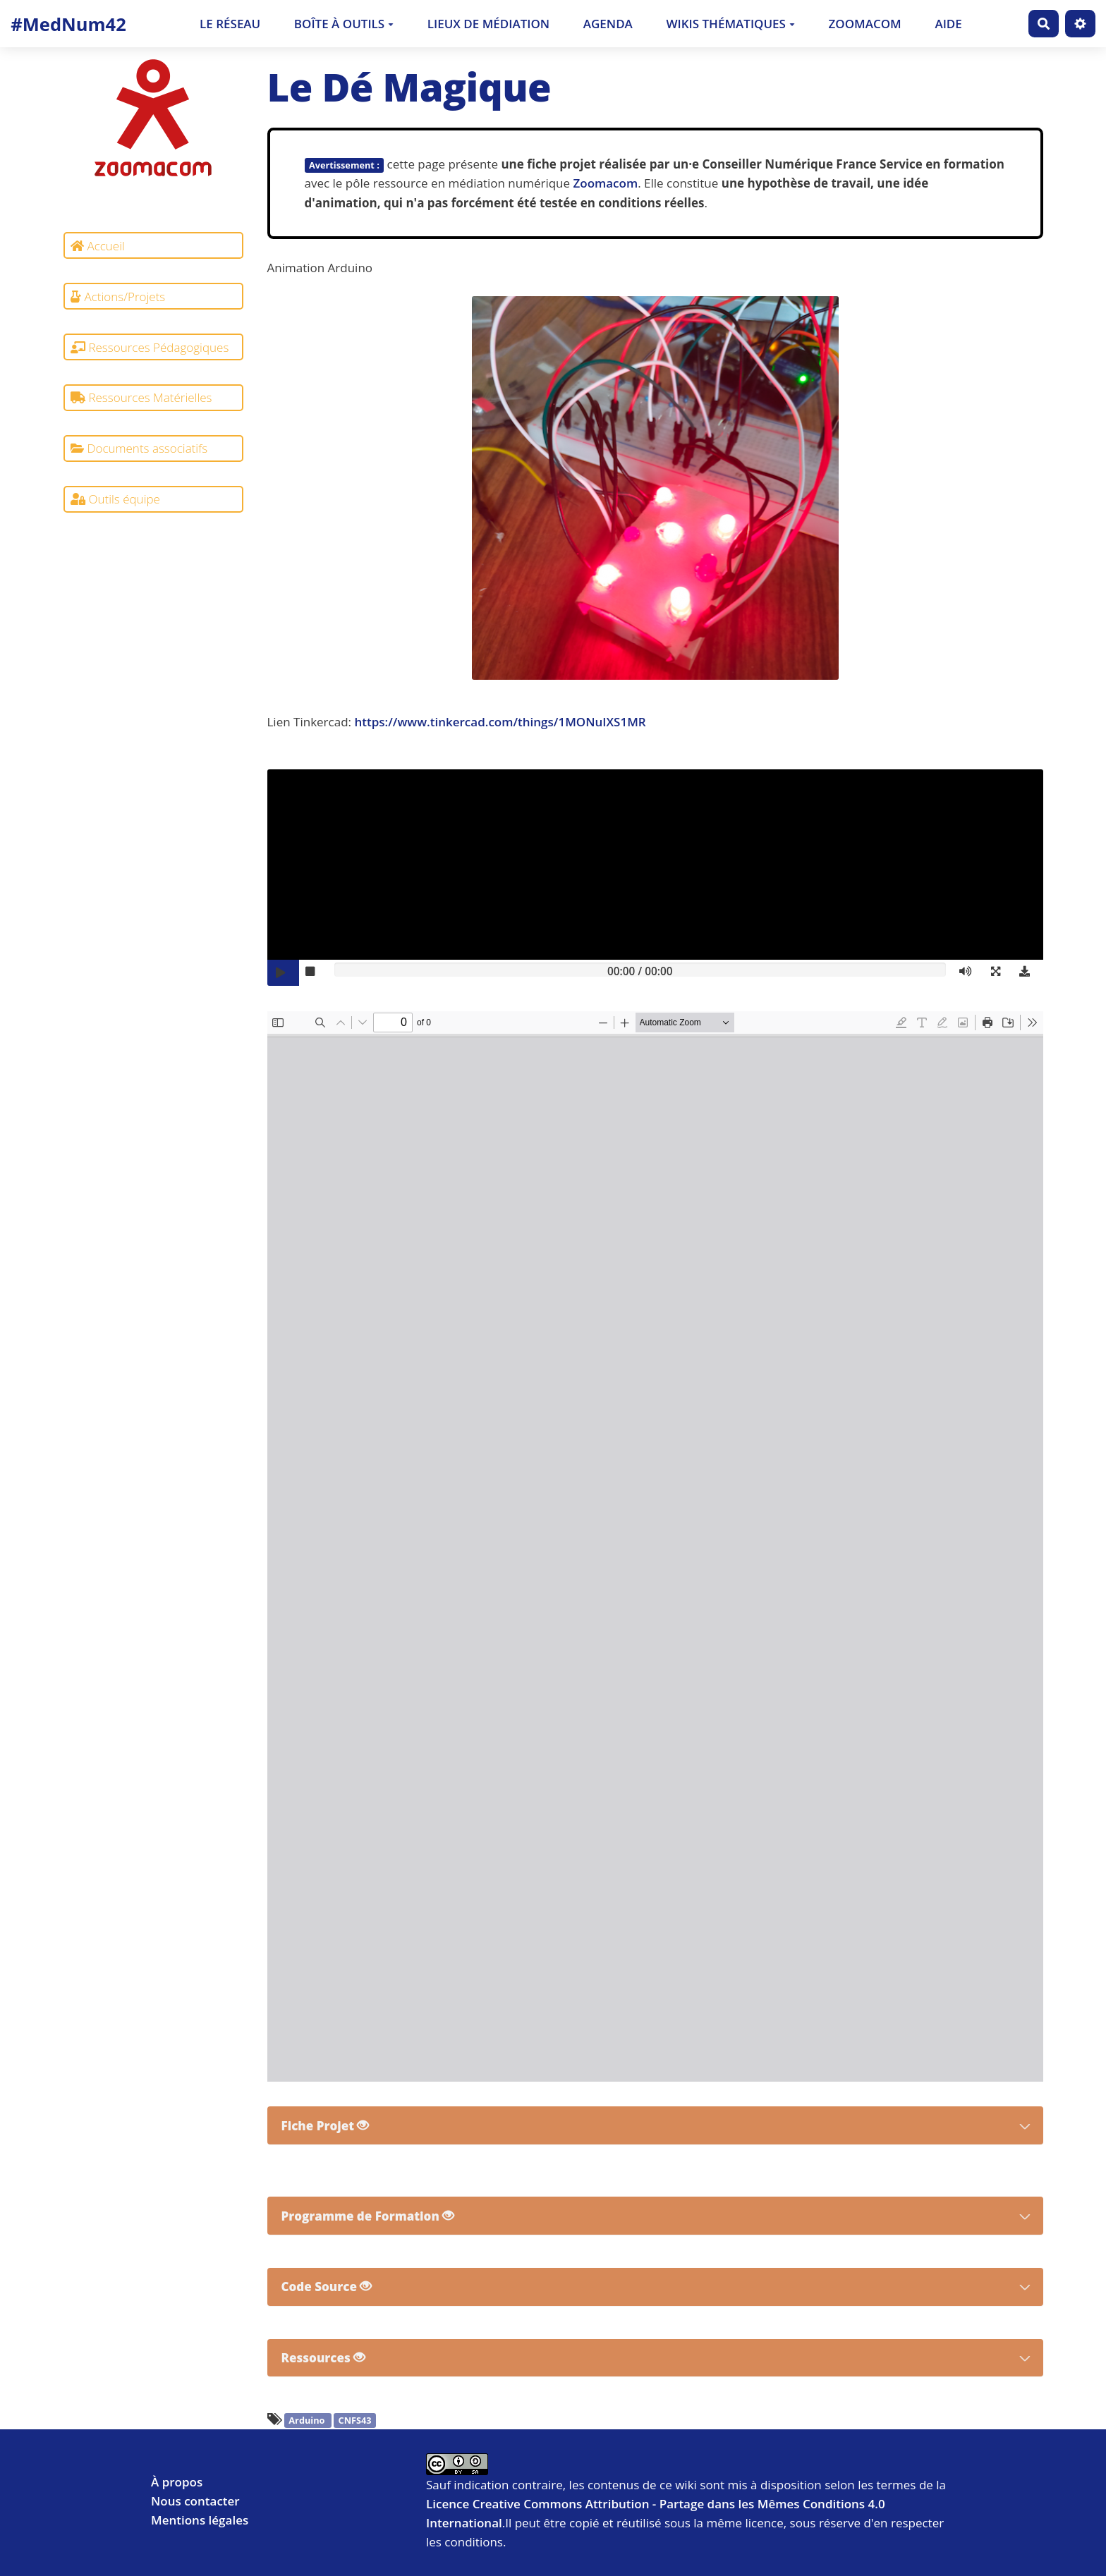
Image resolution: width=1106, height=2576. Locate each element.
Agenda (608, 24)
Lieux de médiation (488, 24)
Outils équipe (115, 499)
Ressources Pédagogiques (150, 347)
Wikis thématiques (730, 24)
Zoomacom (865, 24)
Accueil (98, 246)
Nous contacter (195, 2501)
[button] (999, 973)
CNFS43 (355, 2421)
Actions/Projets (118, 296)
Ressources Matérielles (141, 397)
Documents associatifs (139, 448)
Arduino (307, 2421)
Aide (948, 24)
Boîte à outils (344, 24)
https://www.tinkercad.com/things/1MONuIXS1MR (499, 722)
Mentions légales (199, 2520)
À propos (176, 2482)
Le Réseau (230, 24)
